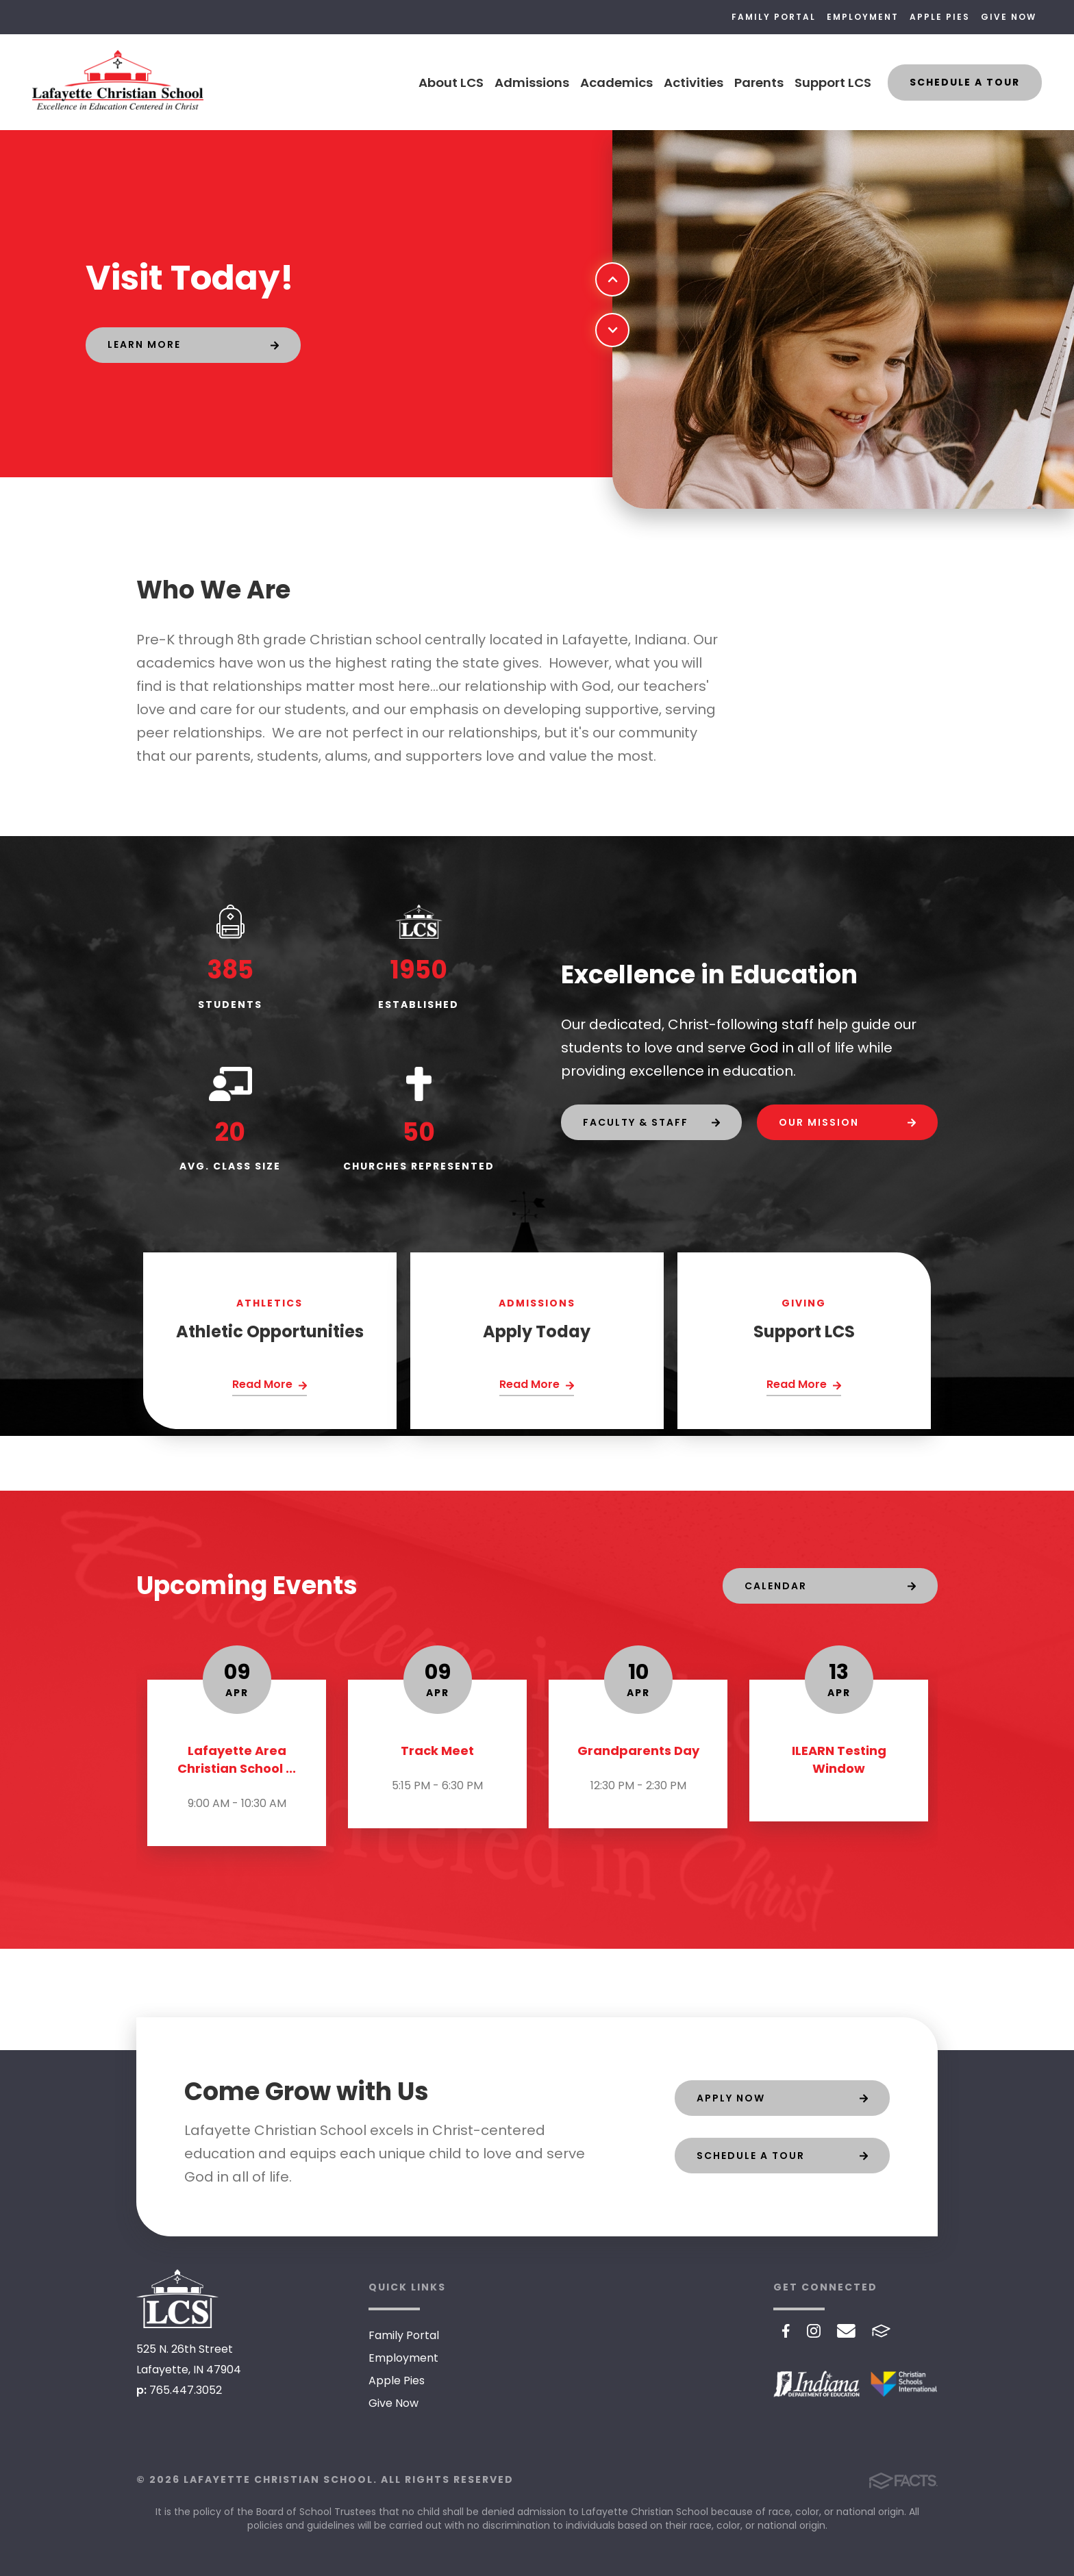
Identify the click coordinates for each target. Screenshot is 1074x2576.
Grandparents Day (638, 1750)
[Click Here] (269, 1386)
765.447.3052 (185, 2390)
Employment (863, 17)
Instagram (814, 2331)
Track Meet (437, 1750)
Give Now (1008, 17)
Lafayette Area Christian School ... (236, 1759)
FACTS (881, 2331)
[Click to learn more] (193, 345)
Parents (759, 82)
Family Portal (774, 17)
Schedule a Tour (965, 82)
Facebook (786, 2331)
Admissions (532, 82)
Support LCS (833, 82)
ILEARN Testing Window (839, 1759)
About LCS (451, 82)
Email (846, 2331)
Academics (616, 82)
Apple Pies (940, 17)
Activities (693, 82)
